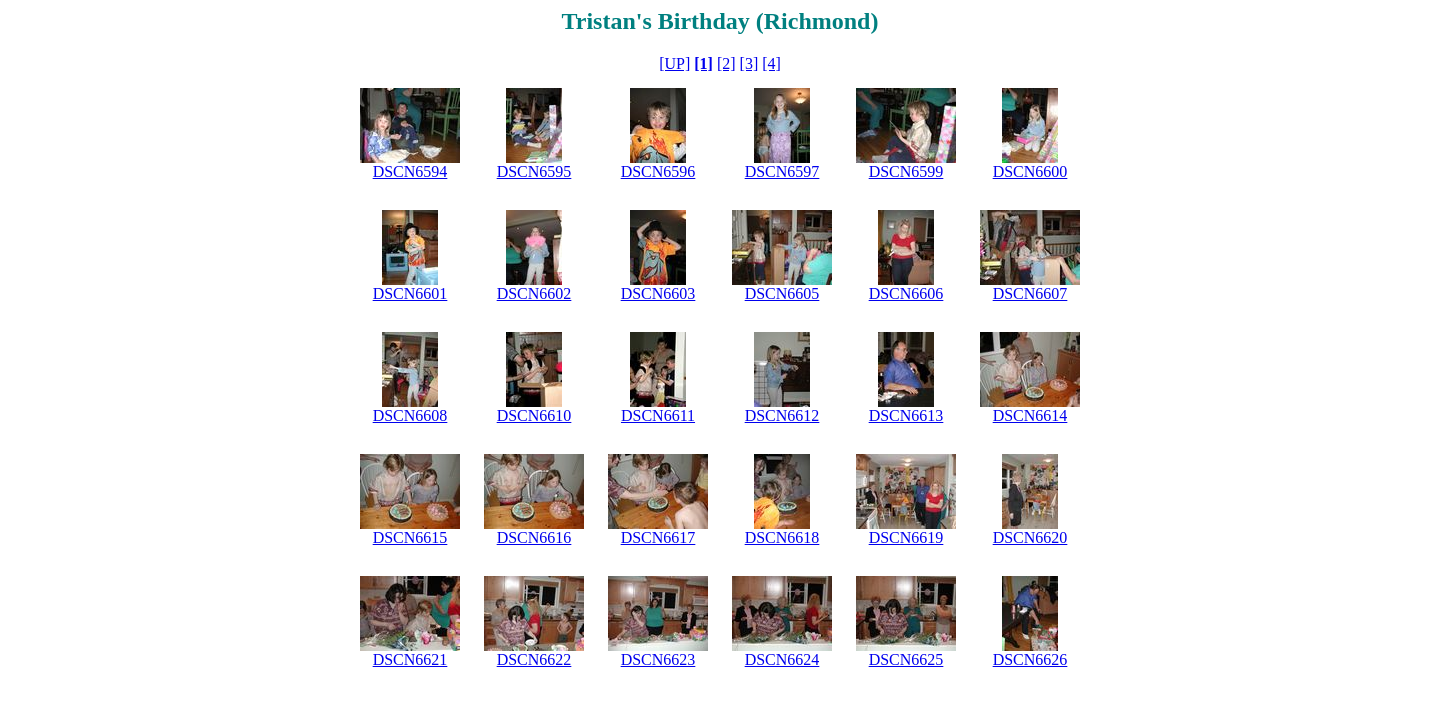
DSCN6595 (534, 171)
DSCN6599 (906, 171)
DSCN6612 (782, 415)
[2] (726, 63)
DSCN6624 (782, 659)
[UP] (674, 63)
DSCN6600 (1030, 171)
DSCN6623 (658, 659)
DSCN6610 (534, 415)
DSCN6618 (782, 537)
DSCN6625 (906, 659)
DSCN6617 (658, 537)
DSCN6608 (410, 415)
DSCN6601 (410, 293)
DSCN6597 (782, 171)
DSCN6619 (906, 537)
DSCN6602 (534, 293)
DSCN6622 (534, 659)
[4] (771, 63)
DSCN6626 (1030, 659)
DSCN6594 (410, 171)
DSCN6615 (410, 537)
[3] (749, 63)
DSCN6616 (534, 537)
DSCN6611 (658, 415)
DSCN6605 (782, 293)
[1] (703, 63)
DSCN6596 (658, 171)
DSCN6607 (1030, 293)
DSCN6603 (658, 293)
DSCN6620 (1030, 537)
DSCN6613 (906, 415)
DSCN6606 (906, 293)
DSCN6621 (410, 659)
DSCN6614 (1030, 415)
